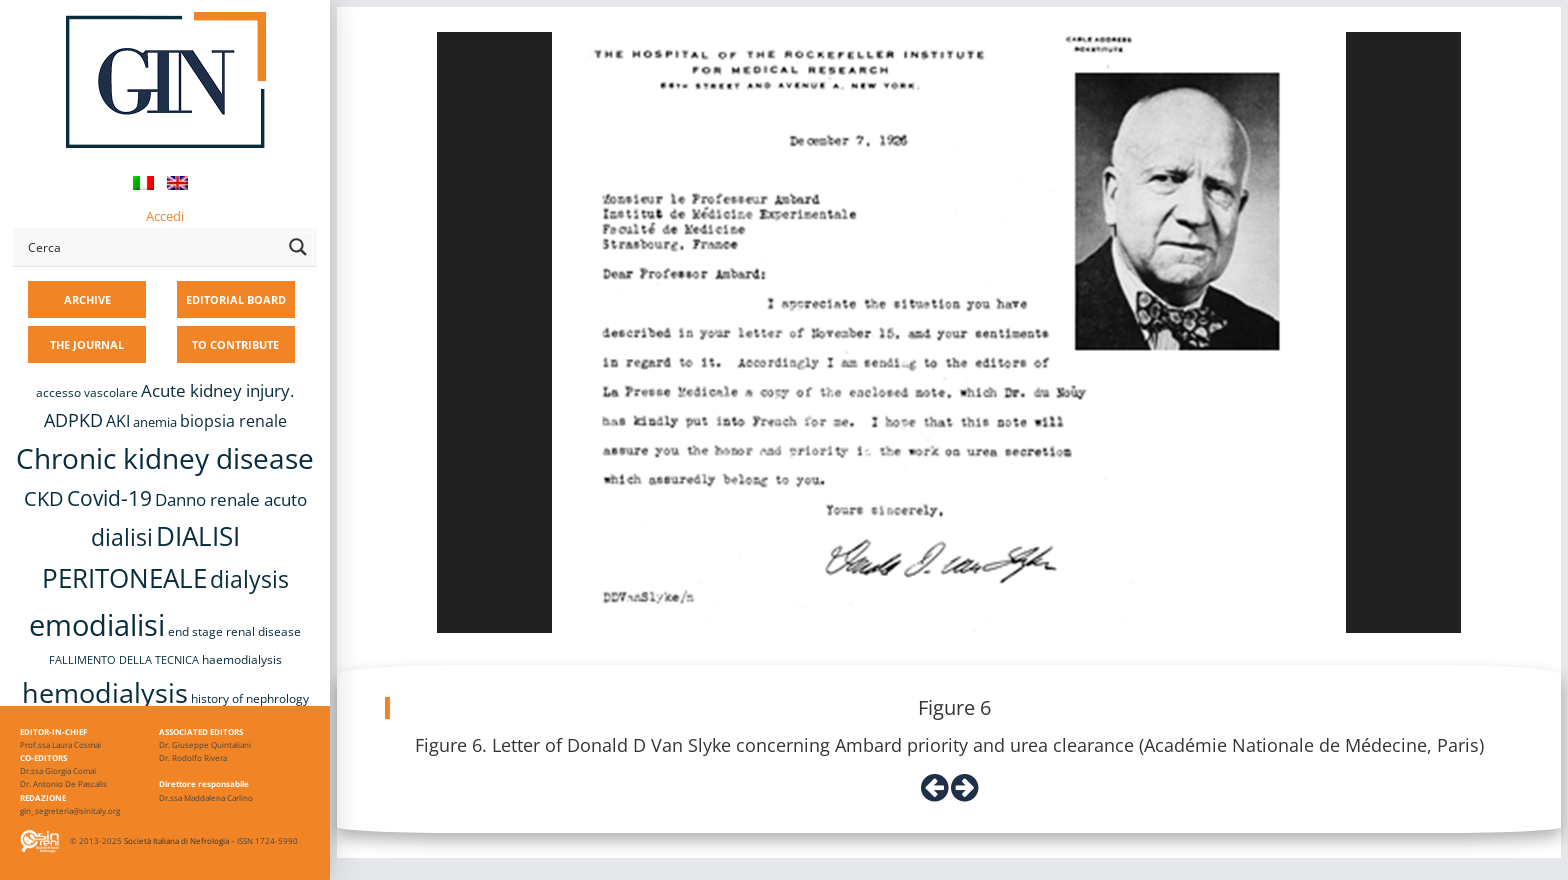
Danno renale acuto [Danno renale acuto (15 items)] (231, 499)
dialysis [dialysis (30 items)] (249, 579)
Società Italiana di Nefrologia (176, 840)
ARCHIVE (87, 299)
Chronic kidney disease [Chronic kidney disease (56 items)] (165, 458)
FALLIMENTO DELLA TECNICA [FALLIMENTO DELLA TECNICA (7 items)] (124, 660)
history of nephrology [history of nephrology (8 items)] (250, 698)
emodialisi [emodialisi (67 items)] (97, 625)
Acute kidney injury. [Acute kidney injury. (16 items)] (217, 390)
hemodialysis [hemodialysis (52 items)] (105, 692)
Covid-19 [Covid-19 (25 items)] (109, 498)
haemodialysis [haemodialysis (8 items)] (242, 659)
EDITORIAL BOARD (236, 299)
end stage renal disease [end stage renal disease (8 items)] (234, 631)
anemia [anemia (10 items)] (155, 422)
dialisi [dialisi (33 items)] (122, 537)
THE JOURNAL (87, 344)
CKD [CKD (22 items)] (44, 498)
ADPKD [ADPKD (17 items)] (73, 420)
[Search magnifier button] (298, 247)
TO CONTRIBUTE (235, 344)
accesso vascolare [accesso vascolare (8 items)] (87, 392)
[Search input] (151, 247)
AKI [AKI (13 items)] (118, 421)
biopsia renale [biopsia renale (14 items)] (233, 421)
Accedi (165, 216)
